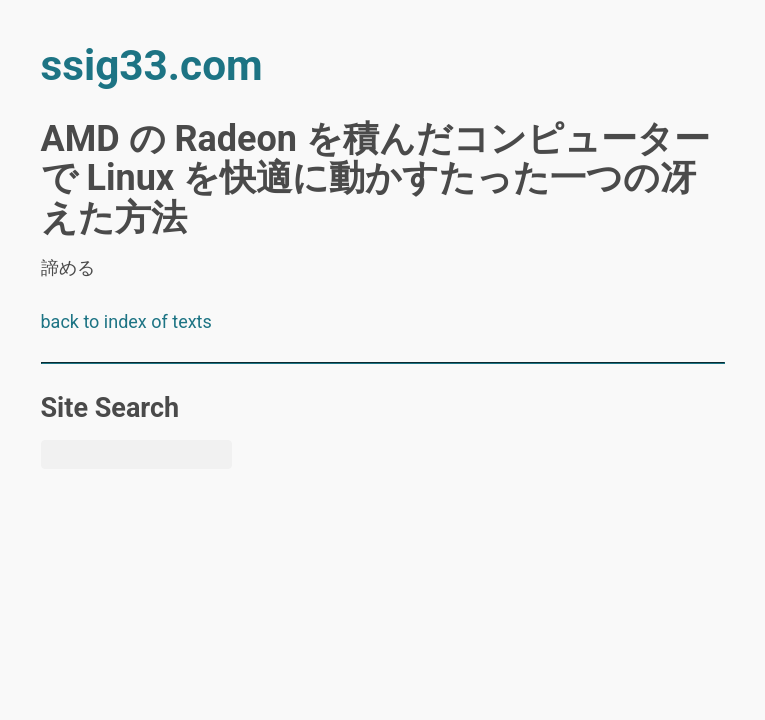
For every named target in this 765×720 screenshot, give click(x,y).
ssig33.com (152, 65)
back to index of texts (126, 321)
